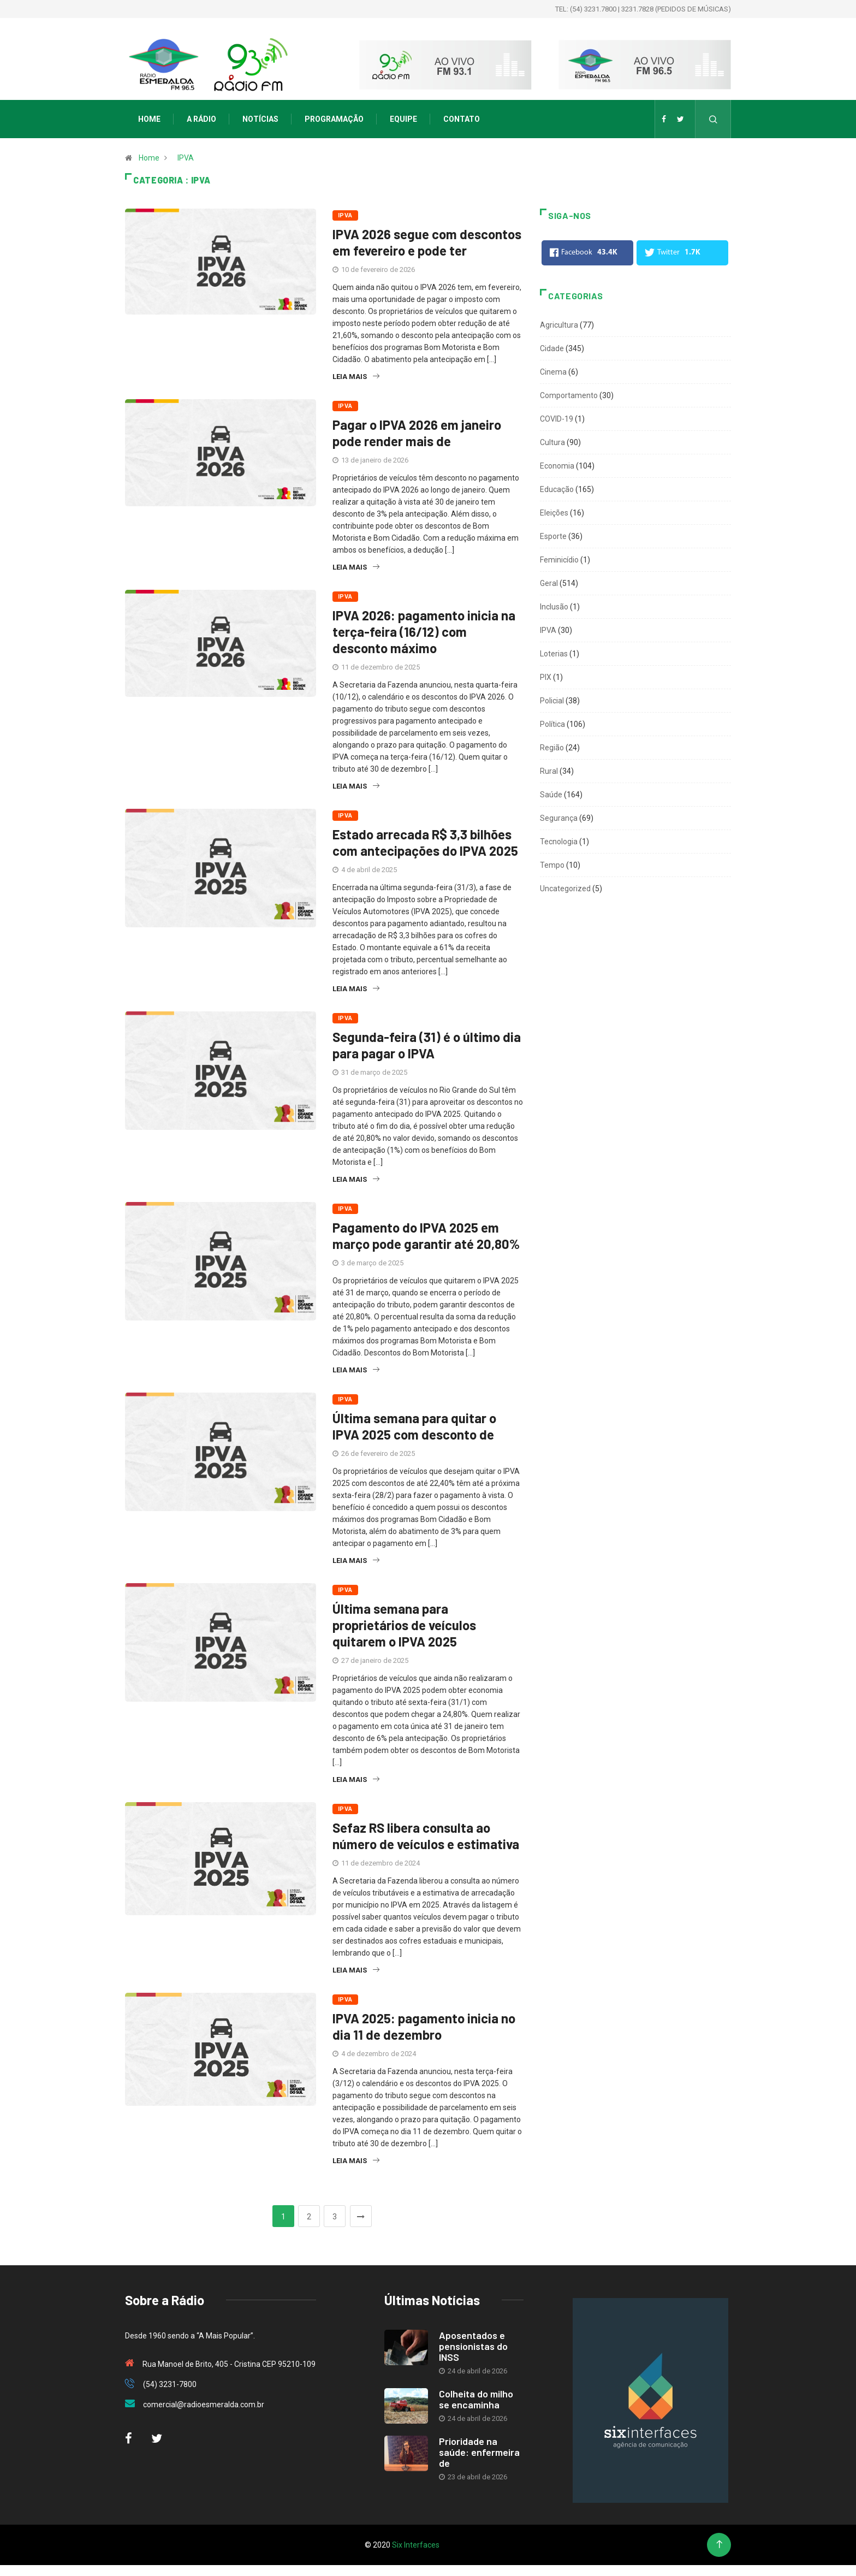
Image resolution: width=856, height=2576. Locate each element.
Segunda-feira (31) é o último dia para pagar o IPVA (426, 1045)
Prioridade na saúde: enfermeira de (479, 2452)
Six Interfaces (415, 2545)
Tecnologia (559, 841)
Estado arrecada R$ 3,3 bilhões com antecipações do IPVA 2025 (425, 842)
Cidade (552, 348)
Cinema (553, 372)
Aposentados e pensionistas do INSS (473, 2346)
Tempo (552, 865)
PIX (545, 677)
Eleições (554, 512)
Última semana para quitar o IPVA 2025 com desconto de (414, 1426)
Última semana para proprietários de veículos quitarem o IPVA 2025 (404, 1625)
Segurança (559, 818)
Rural (549, 771)
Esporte (553, 536)
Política (552, 724)
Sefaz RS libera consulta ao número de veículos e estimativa (425, 1836)
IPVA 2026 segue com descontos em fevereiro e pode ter (426, 242)
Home (149, 119)
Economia (557, 465)
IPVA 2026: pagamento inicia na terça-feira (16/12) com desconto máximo (423, 631)
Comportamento (569, 395)
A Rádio (201, 119)
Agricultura (559, 325)
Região (552, 747)
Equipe (403, 119)
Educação (557, 489)
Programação (334, 119)
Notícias (260, 119)
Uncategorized (565, 888)
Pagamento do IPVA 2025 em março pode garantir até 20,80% (426, 1235)
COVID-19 (556, 418)
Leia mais (355, 376)
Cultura (552, 442)
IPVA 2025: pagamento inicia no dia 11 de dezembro (423, 2026)
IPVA (185, 157)
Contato (461, 119)
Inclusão (554, 606)
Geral (549, 583)
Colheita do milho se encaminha (476, 2399)
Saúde (551, 794)
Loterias (554, 653)
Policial (552, 700)
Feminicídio (559, 559)
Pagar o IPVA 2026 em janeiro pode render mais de (416, 433)
